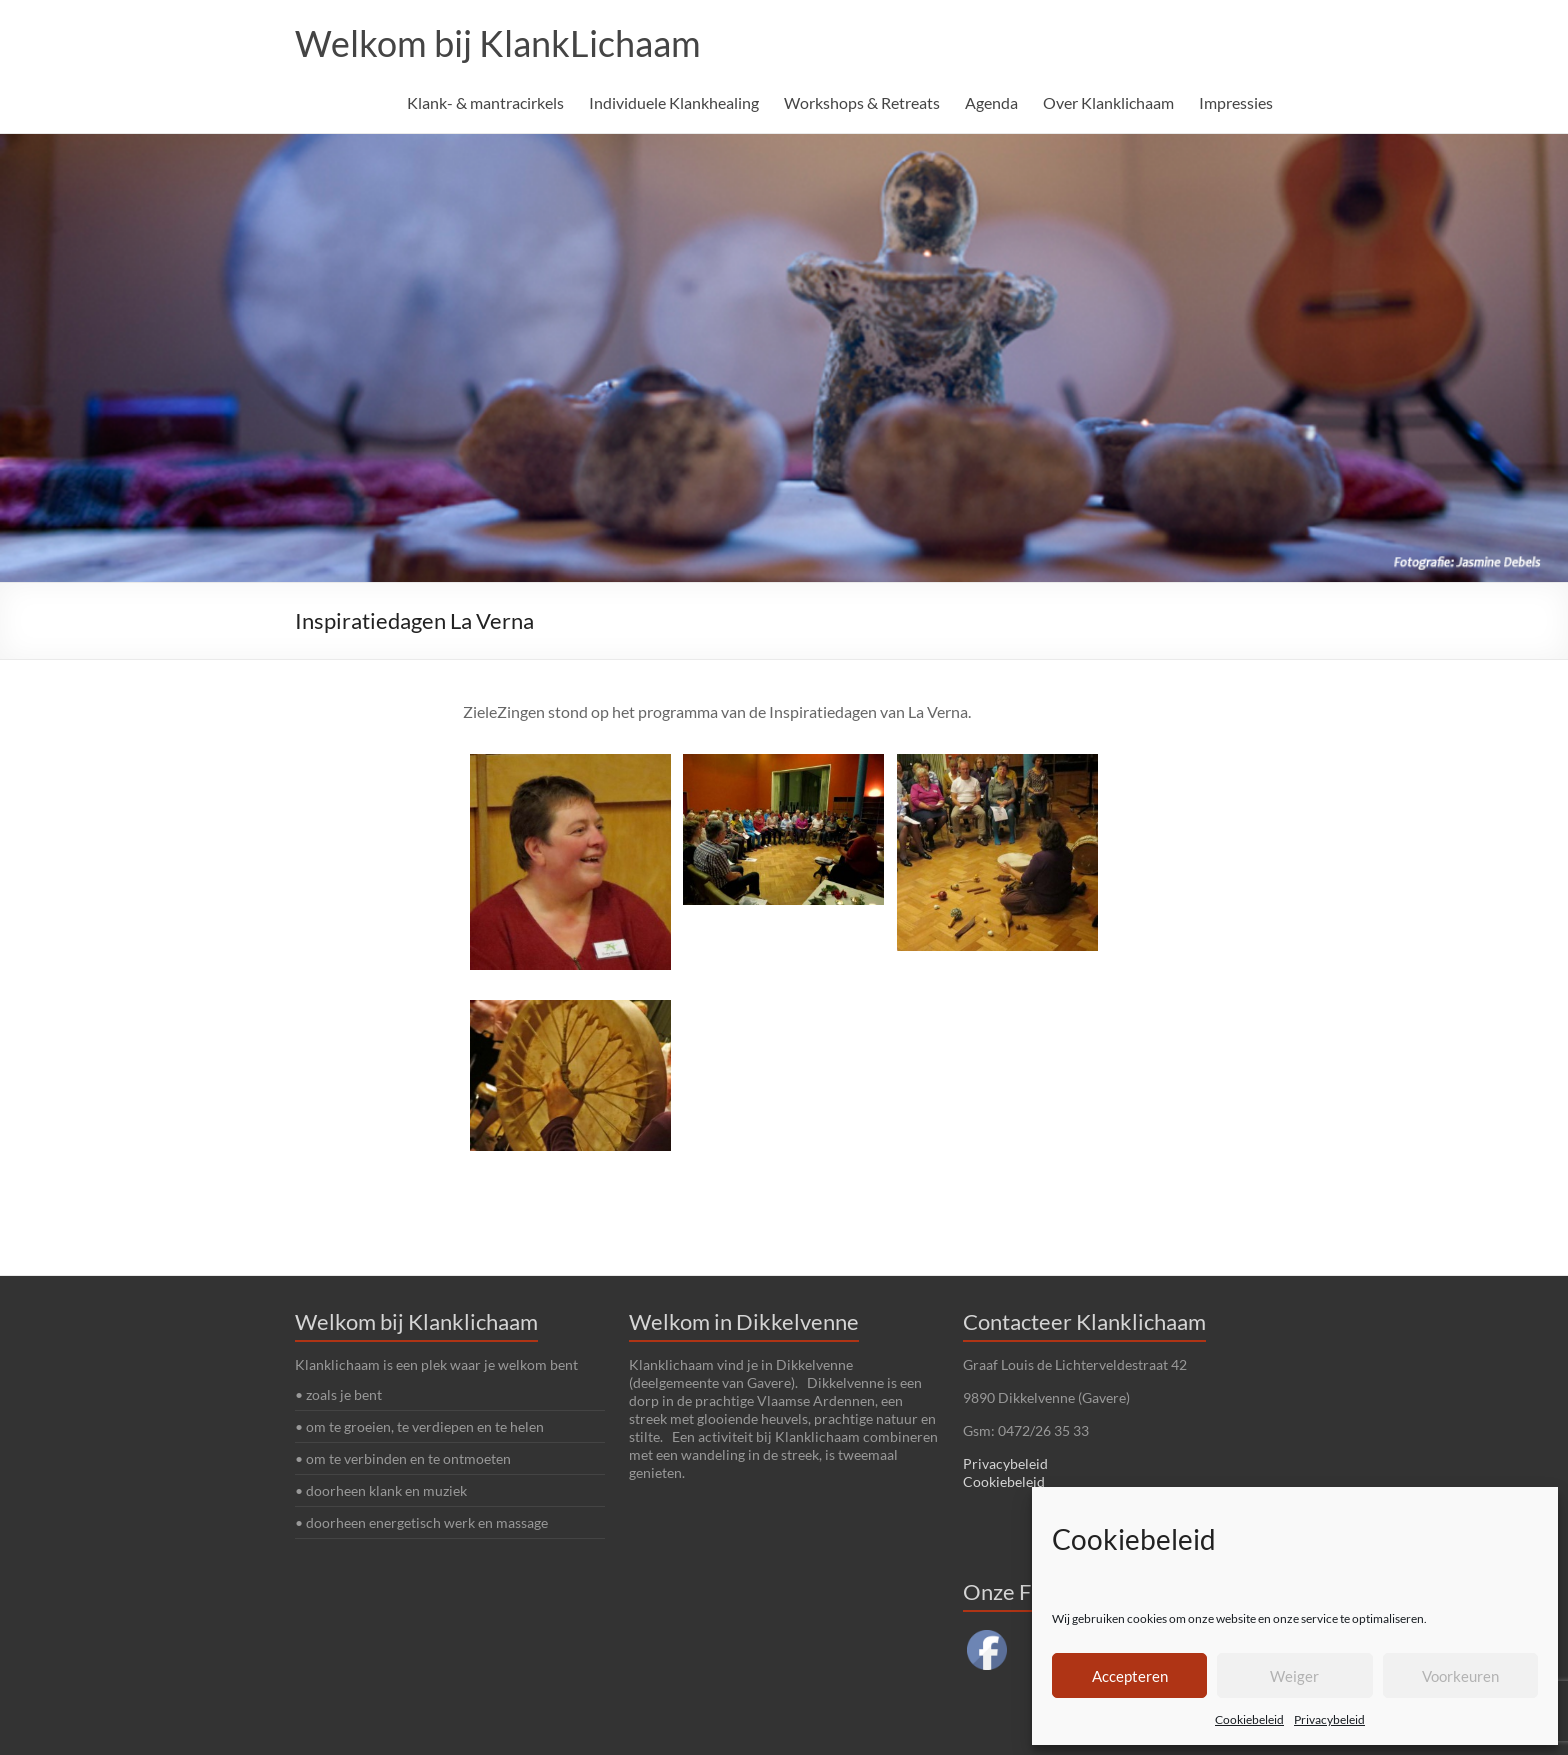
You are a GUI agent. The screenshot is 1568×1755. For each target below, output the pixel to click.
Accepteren (1130, 1676)
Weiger (1294, 1676)
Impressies (1236, 102)
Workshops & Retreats (862, 102)
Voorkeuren (1460, 1676)
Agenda (991, 102)
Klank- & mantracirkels (485, 102)
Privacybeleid (1329, 1719)
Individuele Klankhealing (674, 102)
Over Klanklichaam (1108, 102)
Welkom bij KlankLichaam (498, 43)
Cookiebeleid (1249, 1719)
